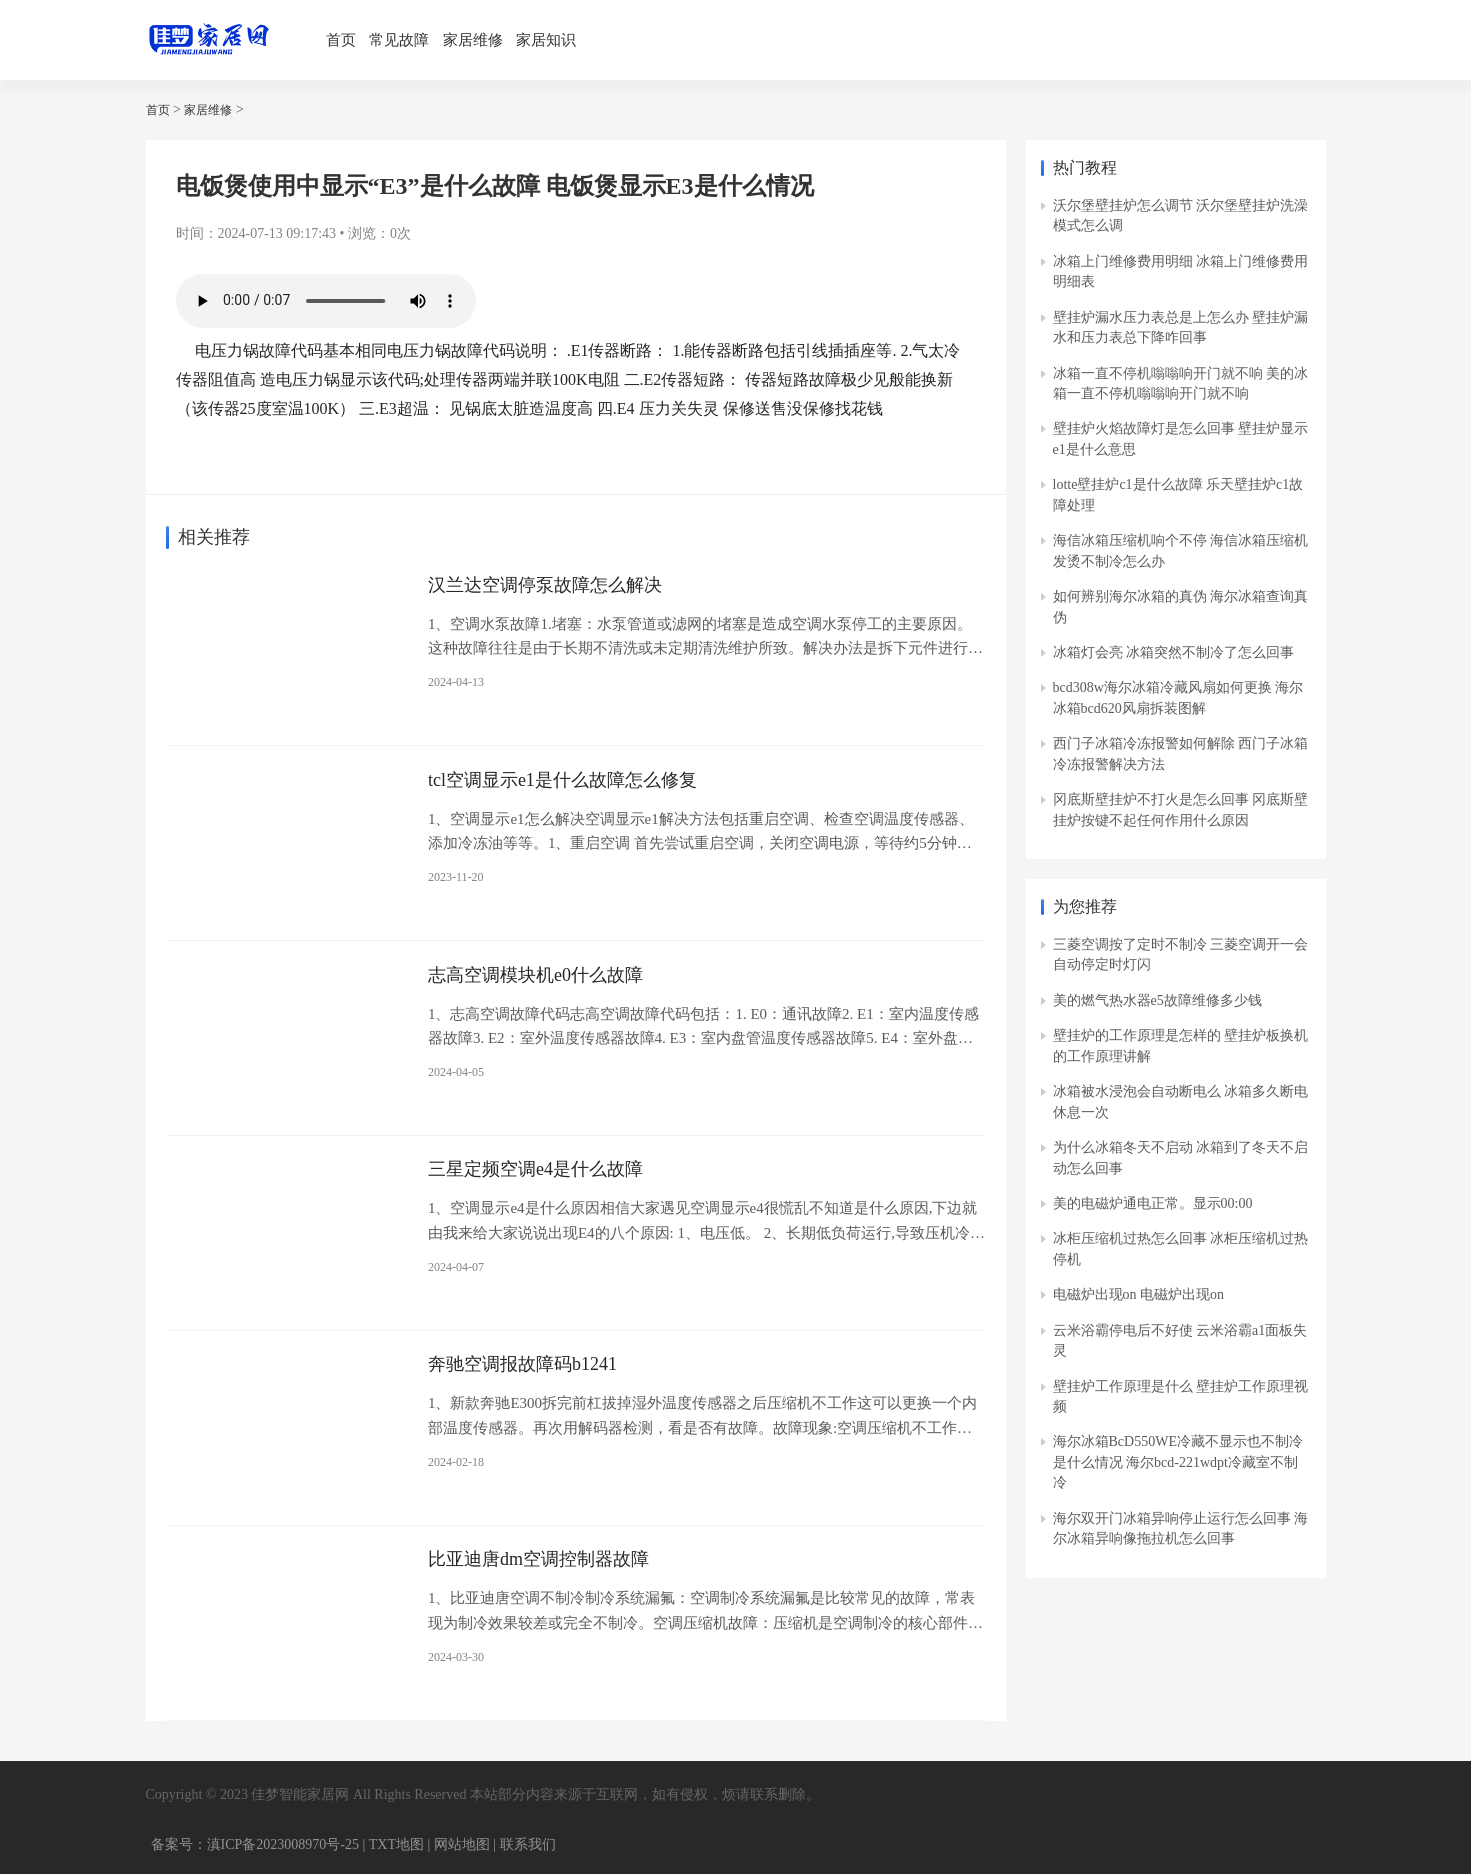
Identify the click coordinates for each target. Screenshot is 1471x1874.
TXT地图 (396, 1843)
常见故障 (399, 40)
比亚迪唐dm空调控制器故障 (538, 1558)
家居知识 (546, 40)
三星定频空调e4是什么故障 (535, 1169)
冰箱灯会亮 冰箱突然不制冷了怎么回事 (1174, 652)
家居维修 (473, 40)
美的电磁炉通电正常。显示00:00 (1153, 1203)
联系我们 (528, 1843)
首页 (341, 40)
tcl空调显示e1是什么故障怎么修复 (562, 779)
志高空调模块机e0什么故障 (535, 974)
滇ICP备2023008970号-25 (283, 1843)
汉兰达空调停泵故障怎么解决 (545, 584)
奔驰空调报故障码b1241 (522, 1363)
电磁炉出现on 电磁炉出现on (1139, 1294)
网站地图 (462, 1843)
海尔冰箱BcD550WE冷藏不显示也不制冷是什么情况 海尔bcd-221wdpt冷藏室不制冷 (1178, 1462)
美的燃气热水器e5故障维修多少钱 (1157, 1000)
